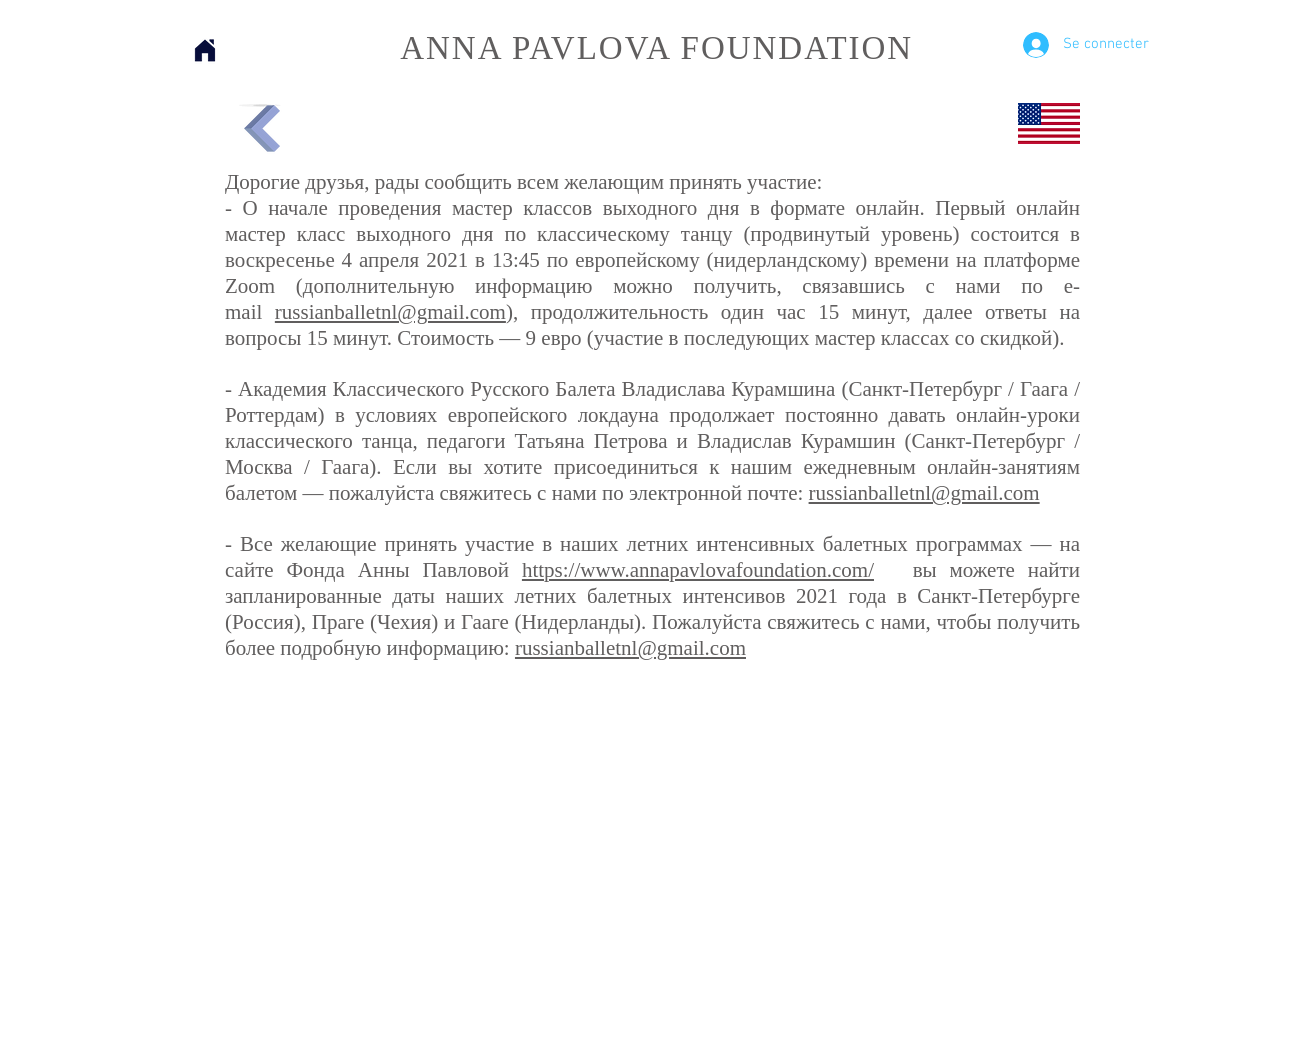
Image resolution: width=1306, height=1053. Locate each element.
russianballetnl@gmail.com (390, 312)
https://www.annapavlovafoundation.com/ (698, 570)
